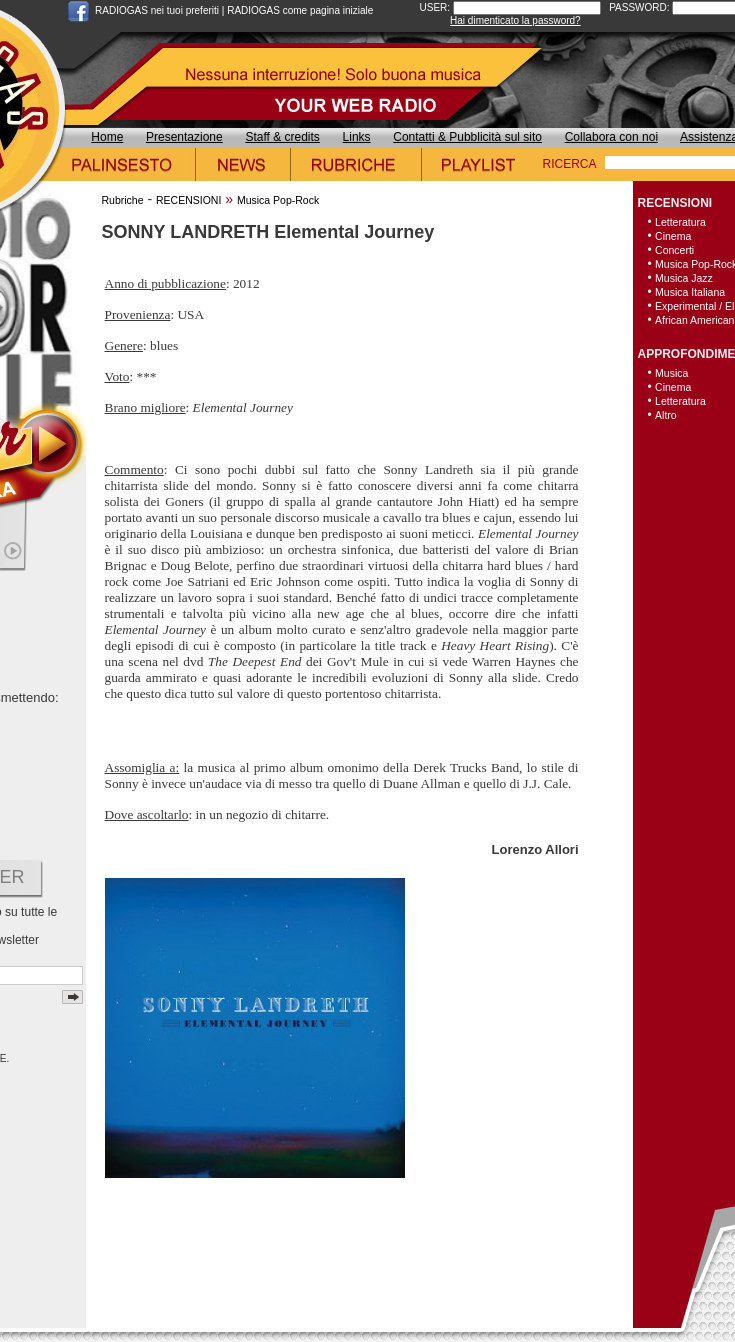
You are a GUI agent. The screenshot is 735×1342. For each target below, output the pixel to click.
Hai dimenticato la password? (515, 20)
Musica (671, 373)
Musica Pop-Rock (278, 200)
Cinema (673, 236)
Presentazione (184, 137)
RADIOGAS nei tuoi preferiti (157, 10)
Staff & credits (282, 137)
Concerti (674, 250)
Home (107, 137)
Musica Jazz (684, 278)
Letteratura (680, 222)
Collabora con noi (611, 137)
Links (357, 137)
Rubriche (123, 200)
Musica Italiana (690, 292)
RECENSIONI (188, 200)
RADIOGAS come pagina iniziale (300, 10)
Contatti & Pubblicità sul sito (467, 137)
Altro (666, 415)
